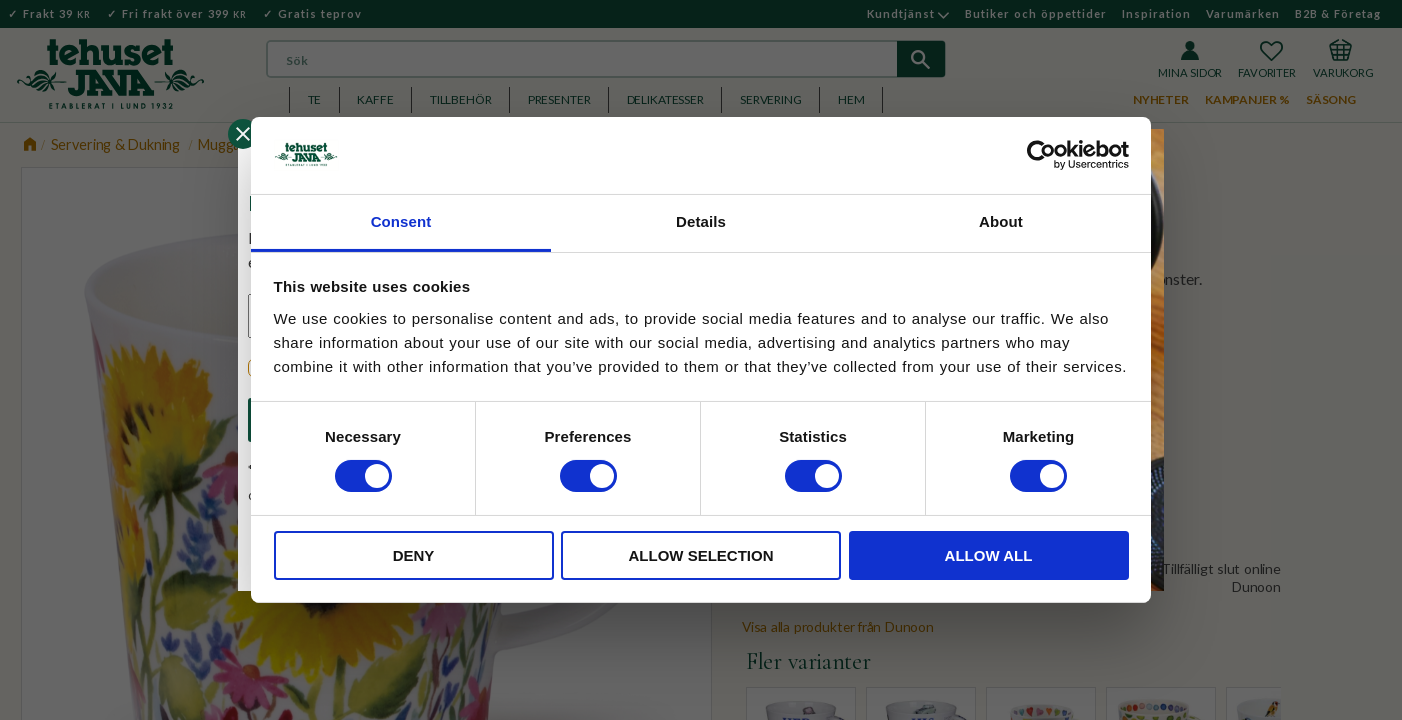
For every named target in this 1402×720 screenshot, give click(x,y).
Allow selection (701, 555)
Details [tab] (701, 221)
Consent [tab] (401, 221)
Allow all (989, 555)
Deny (414, 555)
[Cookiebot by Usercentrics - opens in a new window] (1041, 155)
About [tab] (1001, 221)
